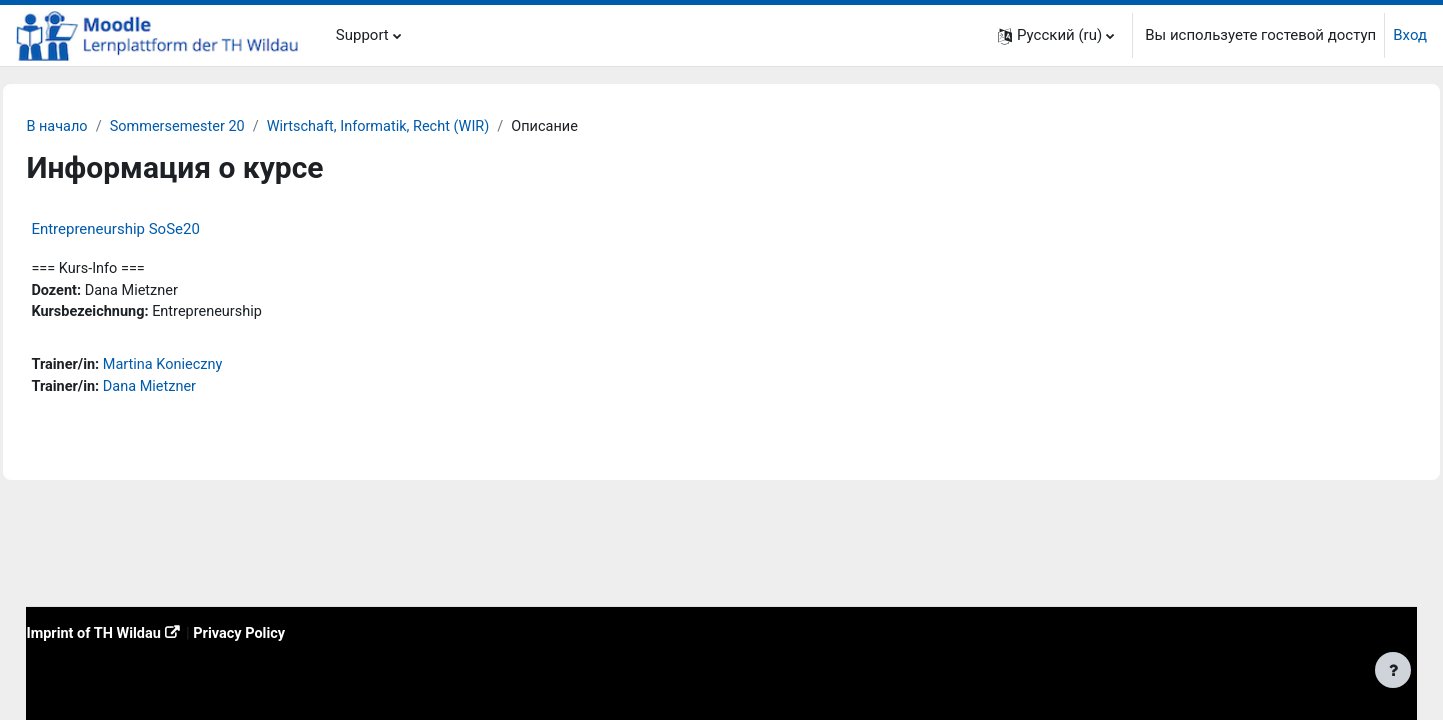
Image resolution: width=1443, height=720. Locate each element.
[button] (1056, 35)
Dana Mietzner (198, 391)
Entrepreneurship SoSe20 (160, 230)
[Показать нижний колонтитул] (1393, 670)
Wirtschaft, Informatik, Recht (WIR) (434, 127)
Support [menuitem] (362, 35)
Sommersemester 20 (227, 127)
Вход (1410, 35)
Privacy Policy (291, 632)
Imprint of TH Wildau (140, 632)
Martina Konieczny (212, 368)
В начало (102, 127)
